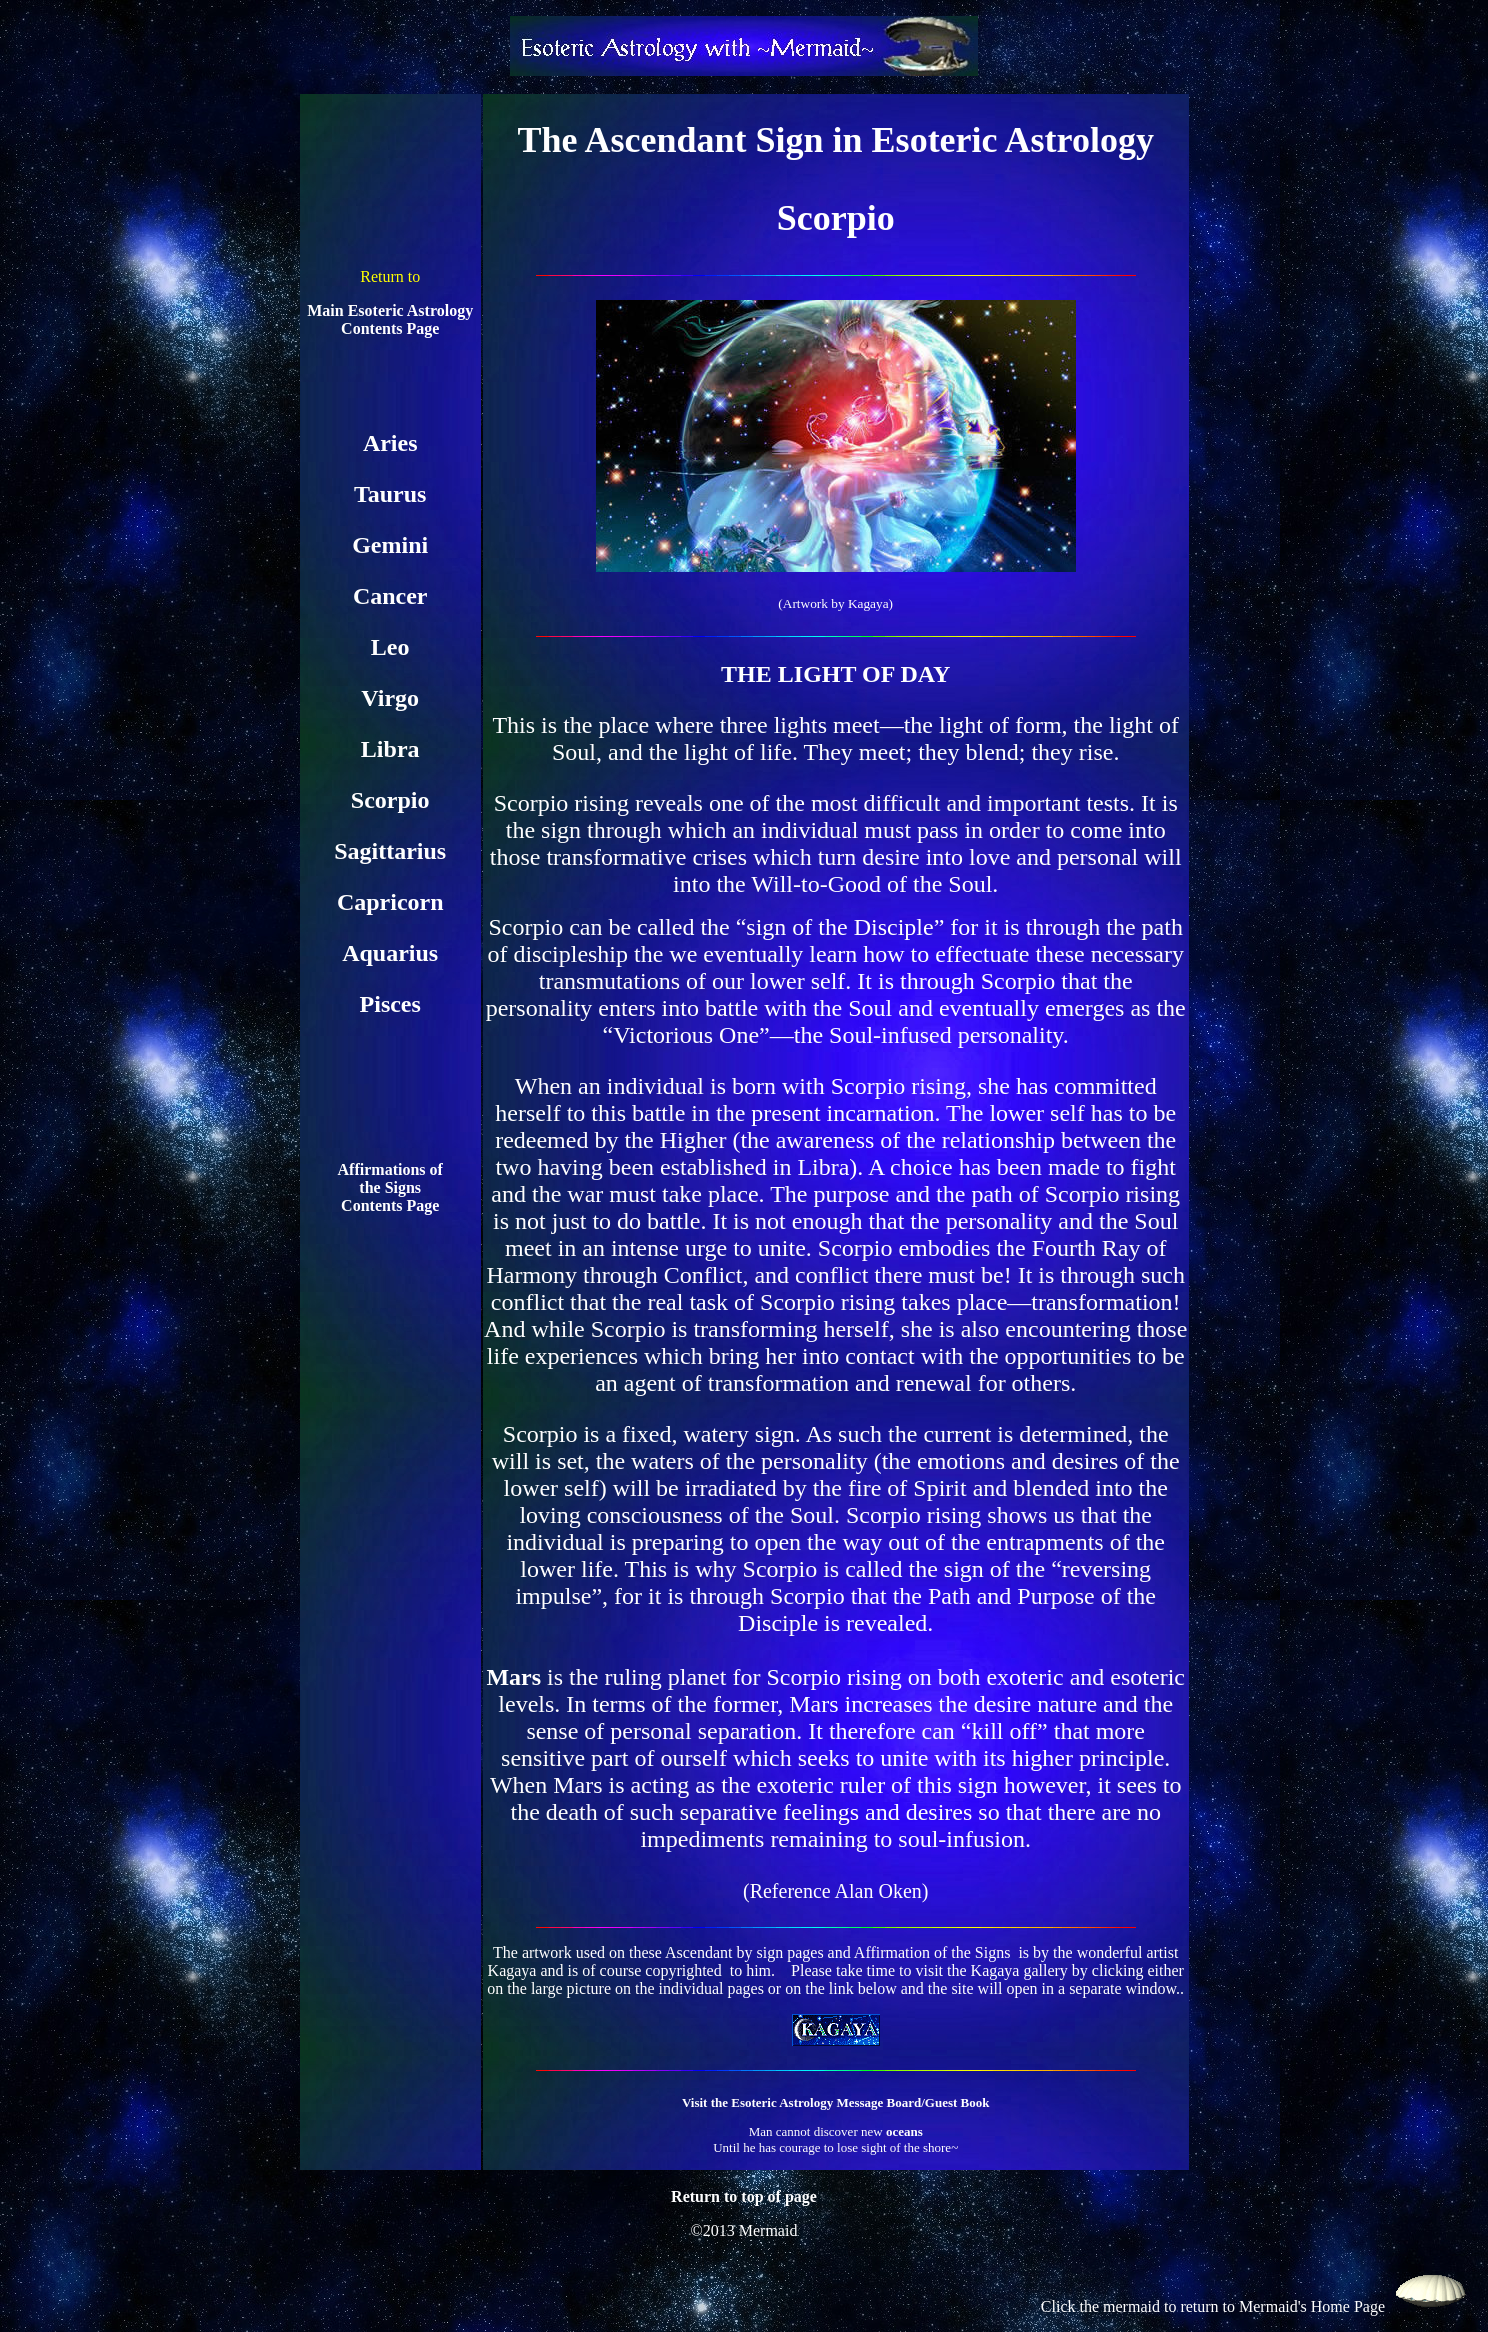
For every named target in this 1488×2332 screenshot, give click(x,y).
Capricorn (390, 902)
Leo (390, 647)
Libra (390, 749)
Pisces (390, 1004)
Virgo (390, 698)
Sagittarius (390, 851)
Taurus (390, 494)
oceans (904, 2131)
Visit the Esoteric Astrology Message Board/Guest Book (836, 2102)
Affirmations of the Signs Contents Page (390, 1187)
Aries (390, 443)
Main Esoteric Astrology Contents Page (390, 319)
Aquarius (390, 953)
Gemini (390, 545)
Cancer (390, 596)
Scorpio (390, 800)
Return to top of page (744, 2196)
